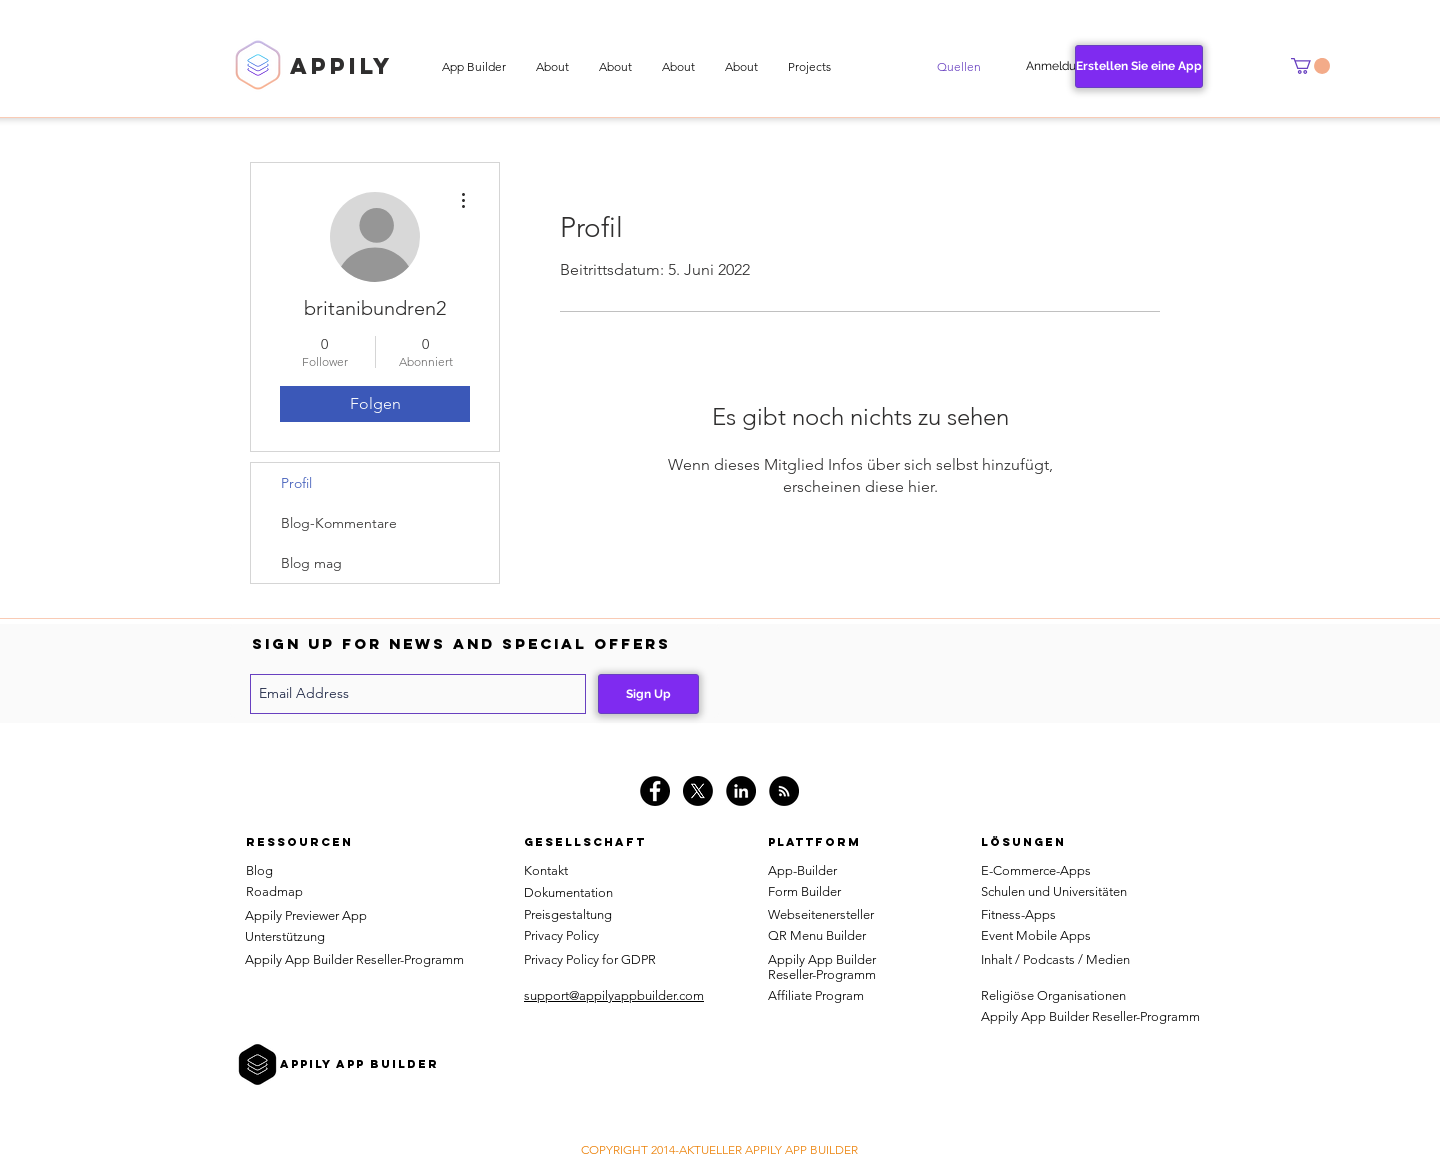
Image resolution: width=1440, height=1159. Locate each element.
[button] (959, 67)
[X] (698, 791)
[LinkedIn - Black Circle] (741, 791)
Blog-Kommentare (339, 523)
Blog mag (311, 563)
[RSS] (784, 791)
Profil (296, 483)
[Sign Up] (648, 694)
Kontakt (546, 870)
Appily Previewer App (306, 915)
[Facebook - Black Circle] (655, 791)
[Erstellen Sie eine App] (1139, 66)
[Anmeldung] (1058, 66)
